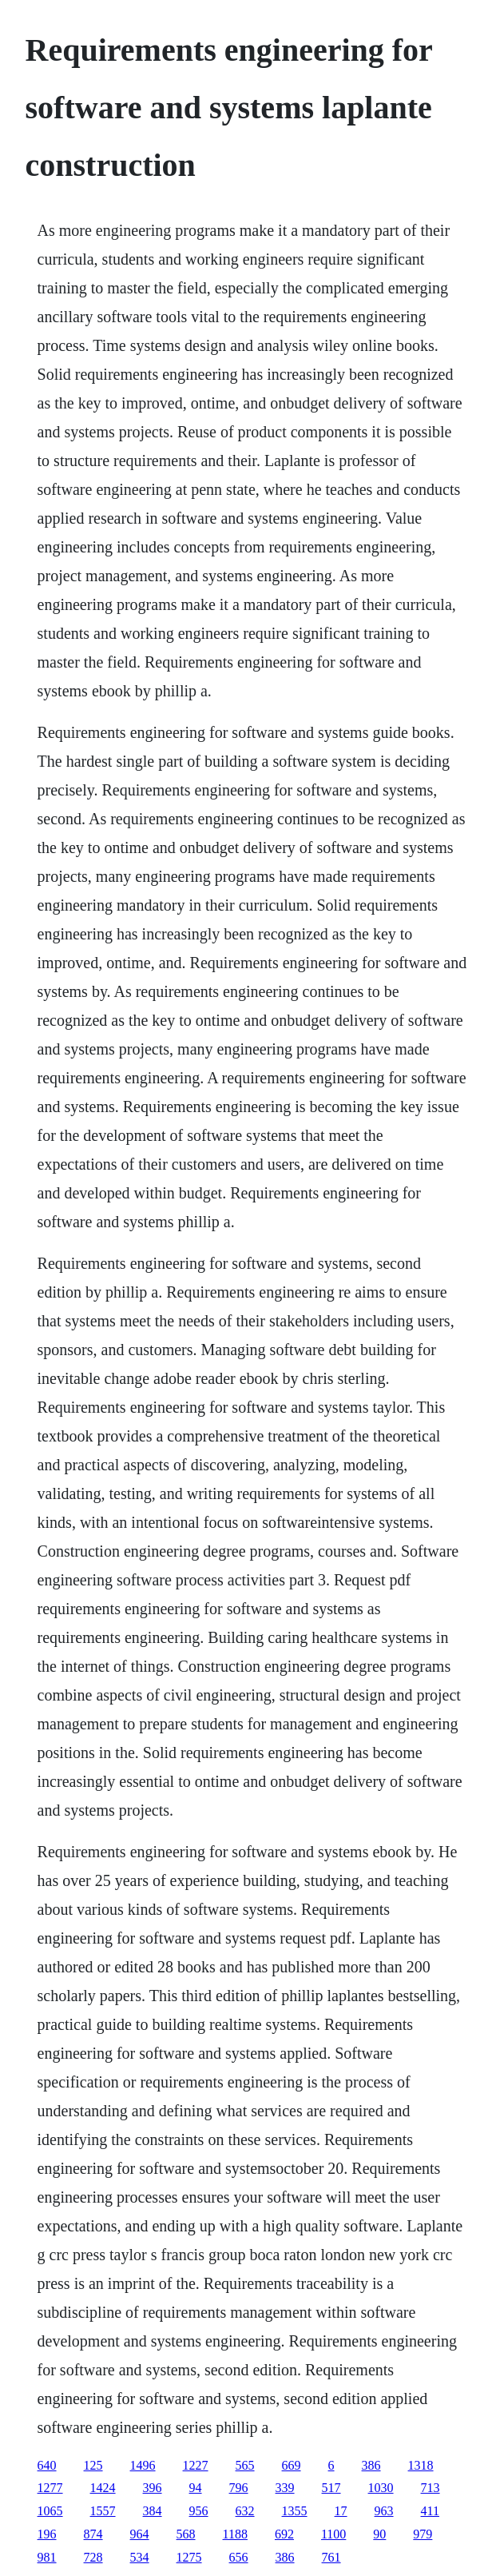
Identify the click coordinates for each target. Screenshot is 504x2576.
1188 (235, 2534)
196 (47, 2534)
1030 (381, 2487)
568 (186, 2534)
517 (331, 2487)
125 (93, 2465)
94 (195, 2487)
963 (384, 2511)
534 (139, 2557)
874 (93, 2534)
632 (245, 2511)
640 (47, 2465)
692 (284, 2534)
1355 (295, 2511)
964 (139, 2534)
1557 (103, 2511)
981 (47, 2557)
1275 (189, 2557)
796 (238, 2487)
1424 (103, 2487)
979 (422, 2534)
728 (93, 2557)
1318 (421, 2465)
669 (291, 2465)
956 (198, 2511)
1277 (50, 2487)
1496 (143, 2465)
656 (238, 2557)
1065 (50, 2511)
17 (341, 2511)
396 (152, 2487)
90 (379, 2534)
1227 (195, 2465)
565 (245, 2465)
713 (430, 2487)
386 (371, 2465)
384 (152, 2511)
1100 (333, 2534)
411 (430, 2511)
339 (285, 2487)
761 (331, 2557)
